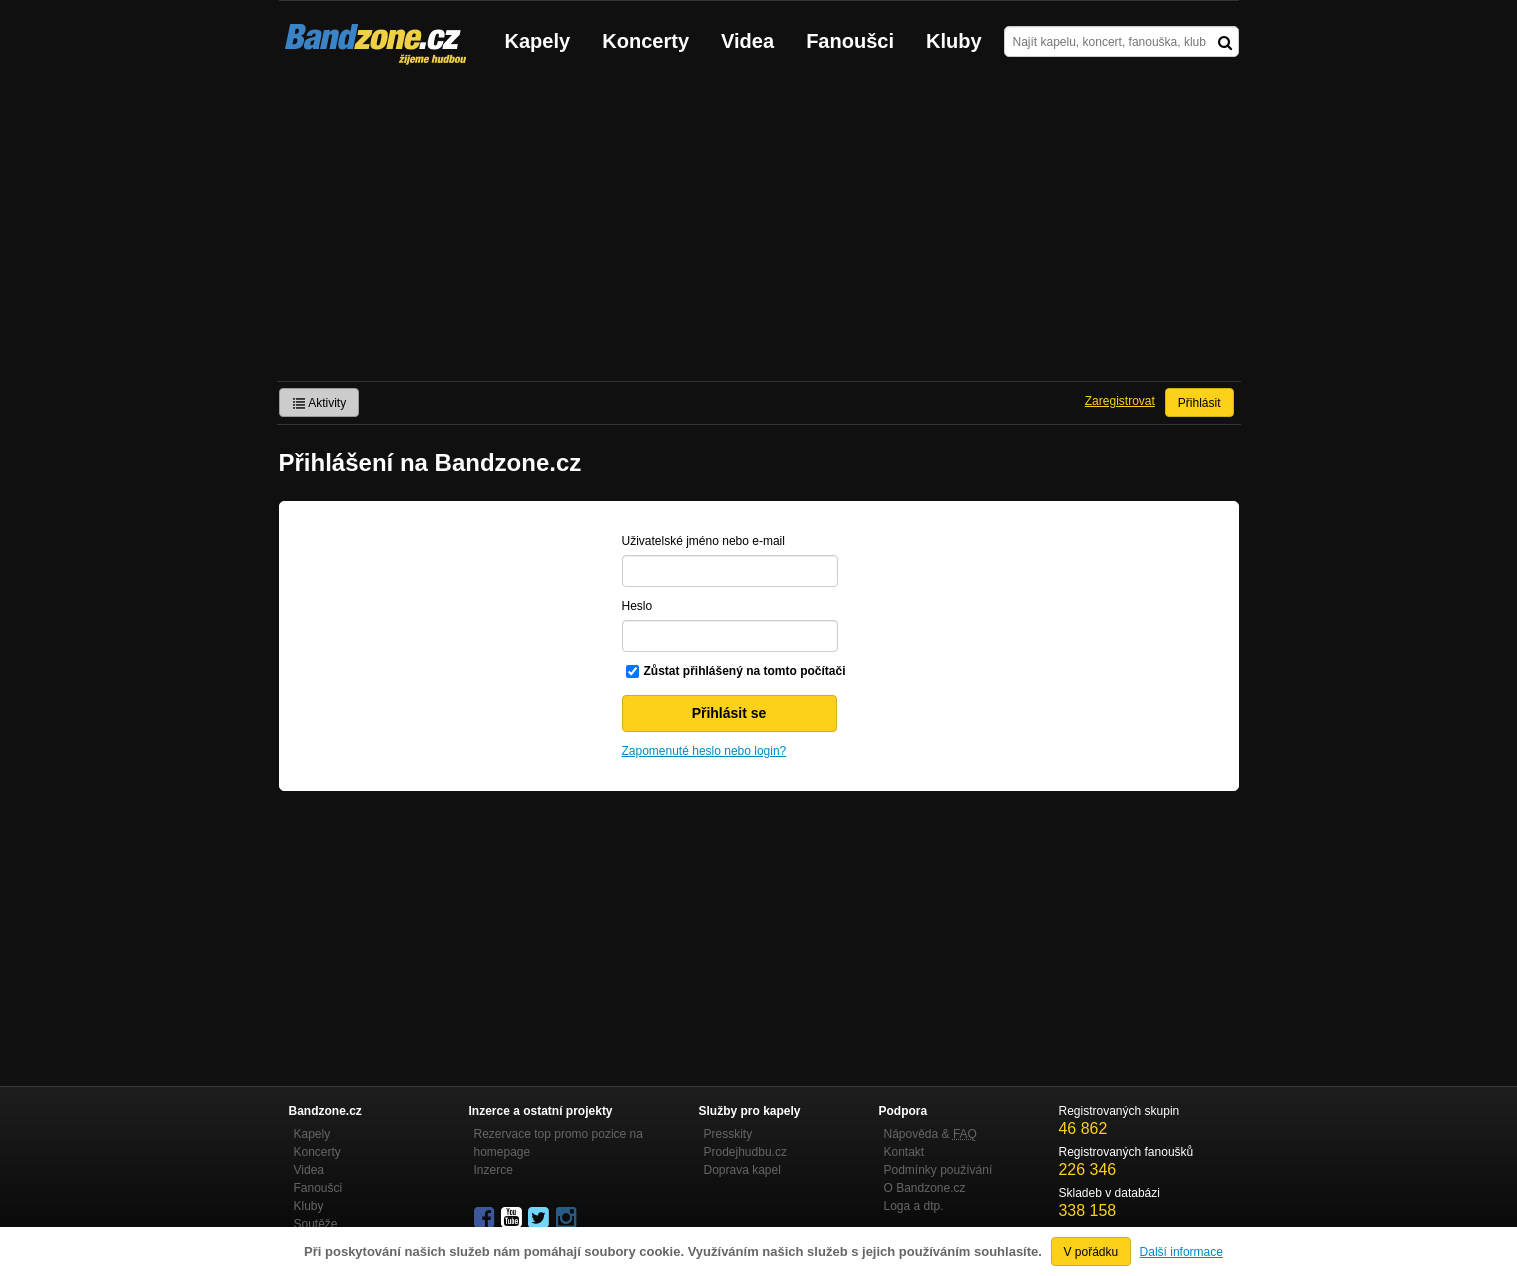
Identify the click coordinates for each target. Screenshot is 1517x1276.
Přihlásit (1199, 403)
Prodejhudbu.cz (745, 1152)
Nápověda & (930, 1134)
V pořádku (1091, 1252)
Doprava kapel (742, 1170)
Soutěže (316, 1224)
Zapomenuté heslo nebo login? (704, 751)
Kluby (954, 41)
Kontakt (904, 1152)
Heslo (637, 606)
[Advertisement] (759, 231)
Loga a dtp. (914, 1206)
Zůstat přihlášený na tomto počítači (745, 671)
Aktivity (319, 403)
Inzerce (493, 1170)
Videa (747, 41)
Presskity (728, 1134)
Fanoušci (850, 41)
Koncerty (645, 41)
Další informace (1181, 1252)
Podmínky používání (938, 1170)
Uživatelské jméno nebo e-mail (703, 541)
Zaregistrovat (1120, 401)
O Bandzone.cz (925, 1188)
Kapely (538, 41)
